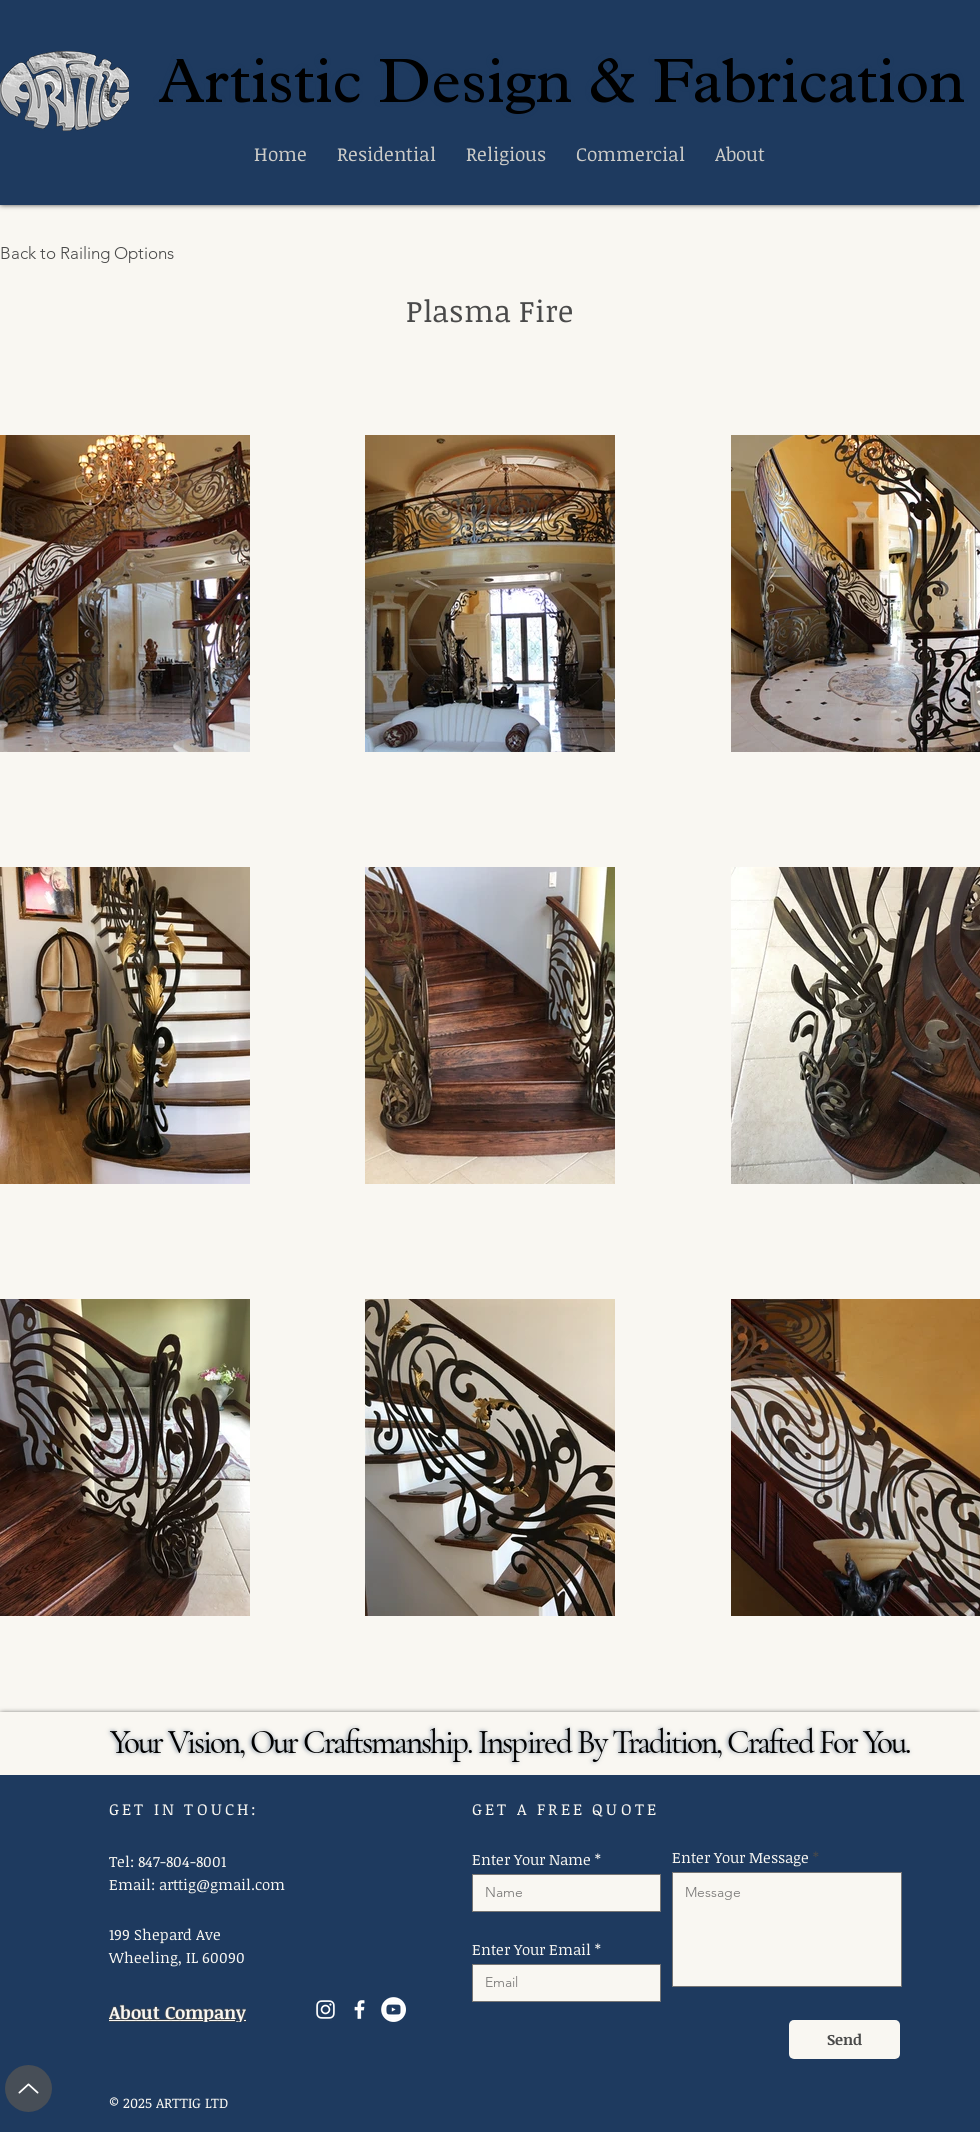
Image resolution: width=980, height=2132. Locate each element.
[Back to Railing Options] (98, 253)
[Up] (28, 2088)
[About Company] (187, 2012)
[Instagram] (325, 2009)
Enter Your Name (531, 1859)
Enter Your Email (531, 1949)
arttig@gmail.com (222, 1884)
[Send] (844, 2039)
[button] (125, 593)
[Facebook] (359, 2009)
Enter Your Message (740, 1857)
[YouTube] (393, 2009)
